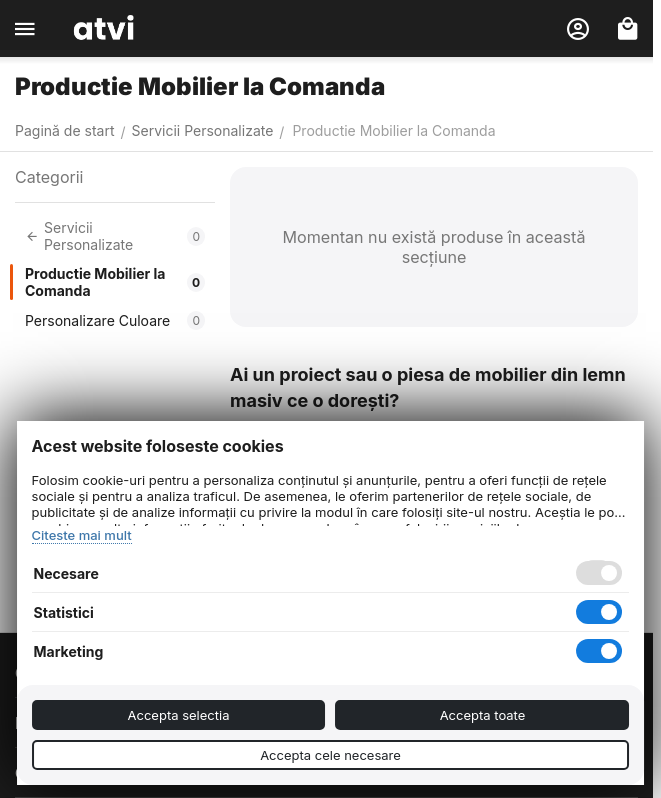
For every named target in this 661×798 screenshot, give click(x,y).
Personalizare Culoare (115, 320)
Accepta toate (483, 715)
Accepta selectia (179, 715)
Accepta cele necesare (330, 755)
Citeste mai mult (82, 535)
